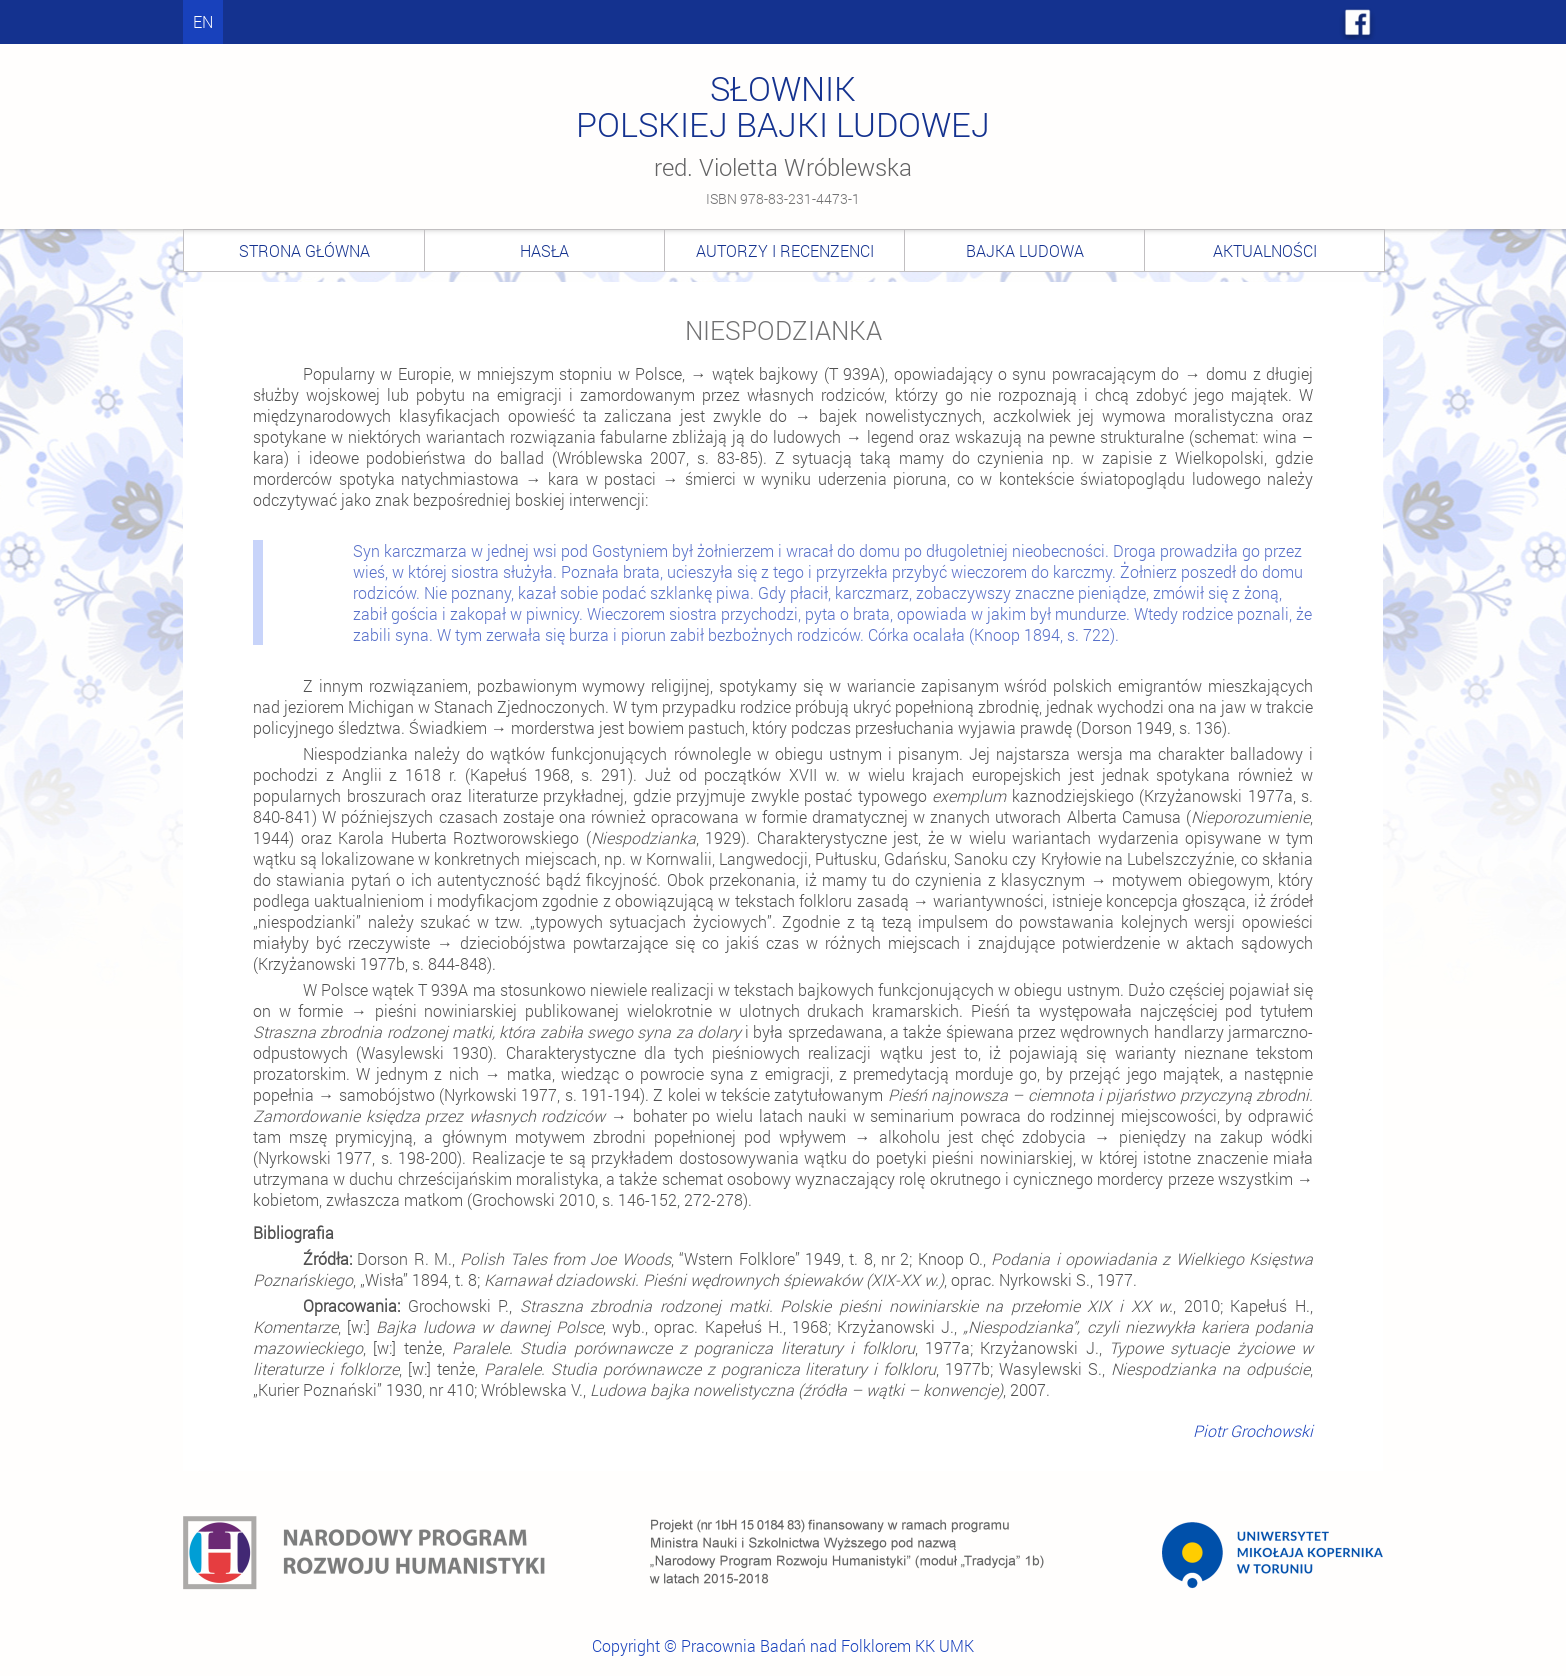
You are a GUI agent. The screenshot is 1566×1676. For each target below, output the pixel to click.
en (203, 21)
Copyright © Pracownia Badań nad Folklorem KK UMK (783, 1645)
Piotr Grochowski (1253, 1430)
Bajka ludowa (1025, 250)
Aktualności (1265, 250)
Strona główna (304, 250)
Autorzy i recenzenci (785, 250)
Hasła (544, 250)
